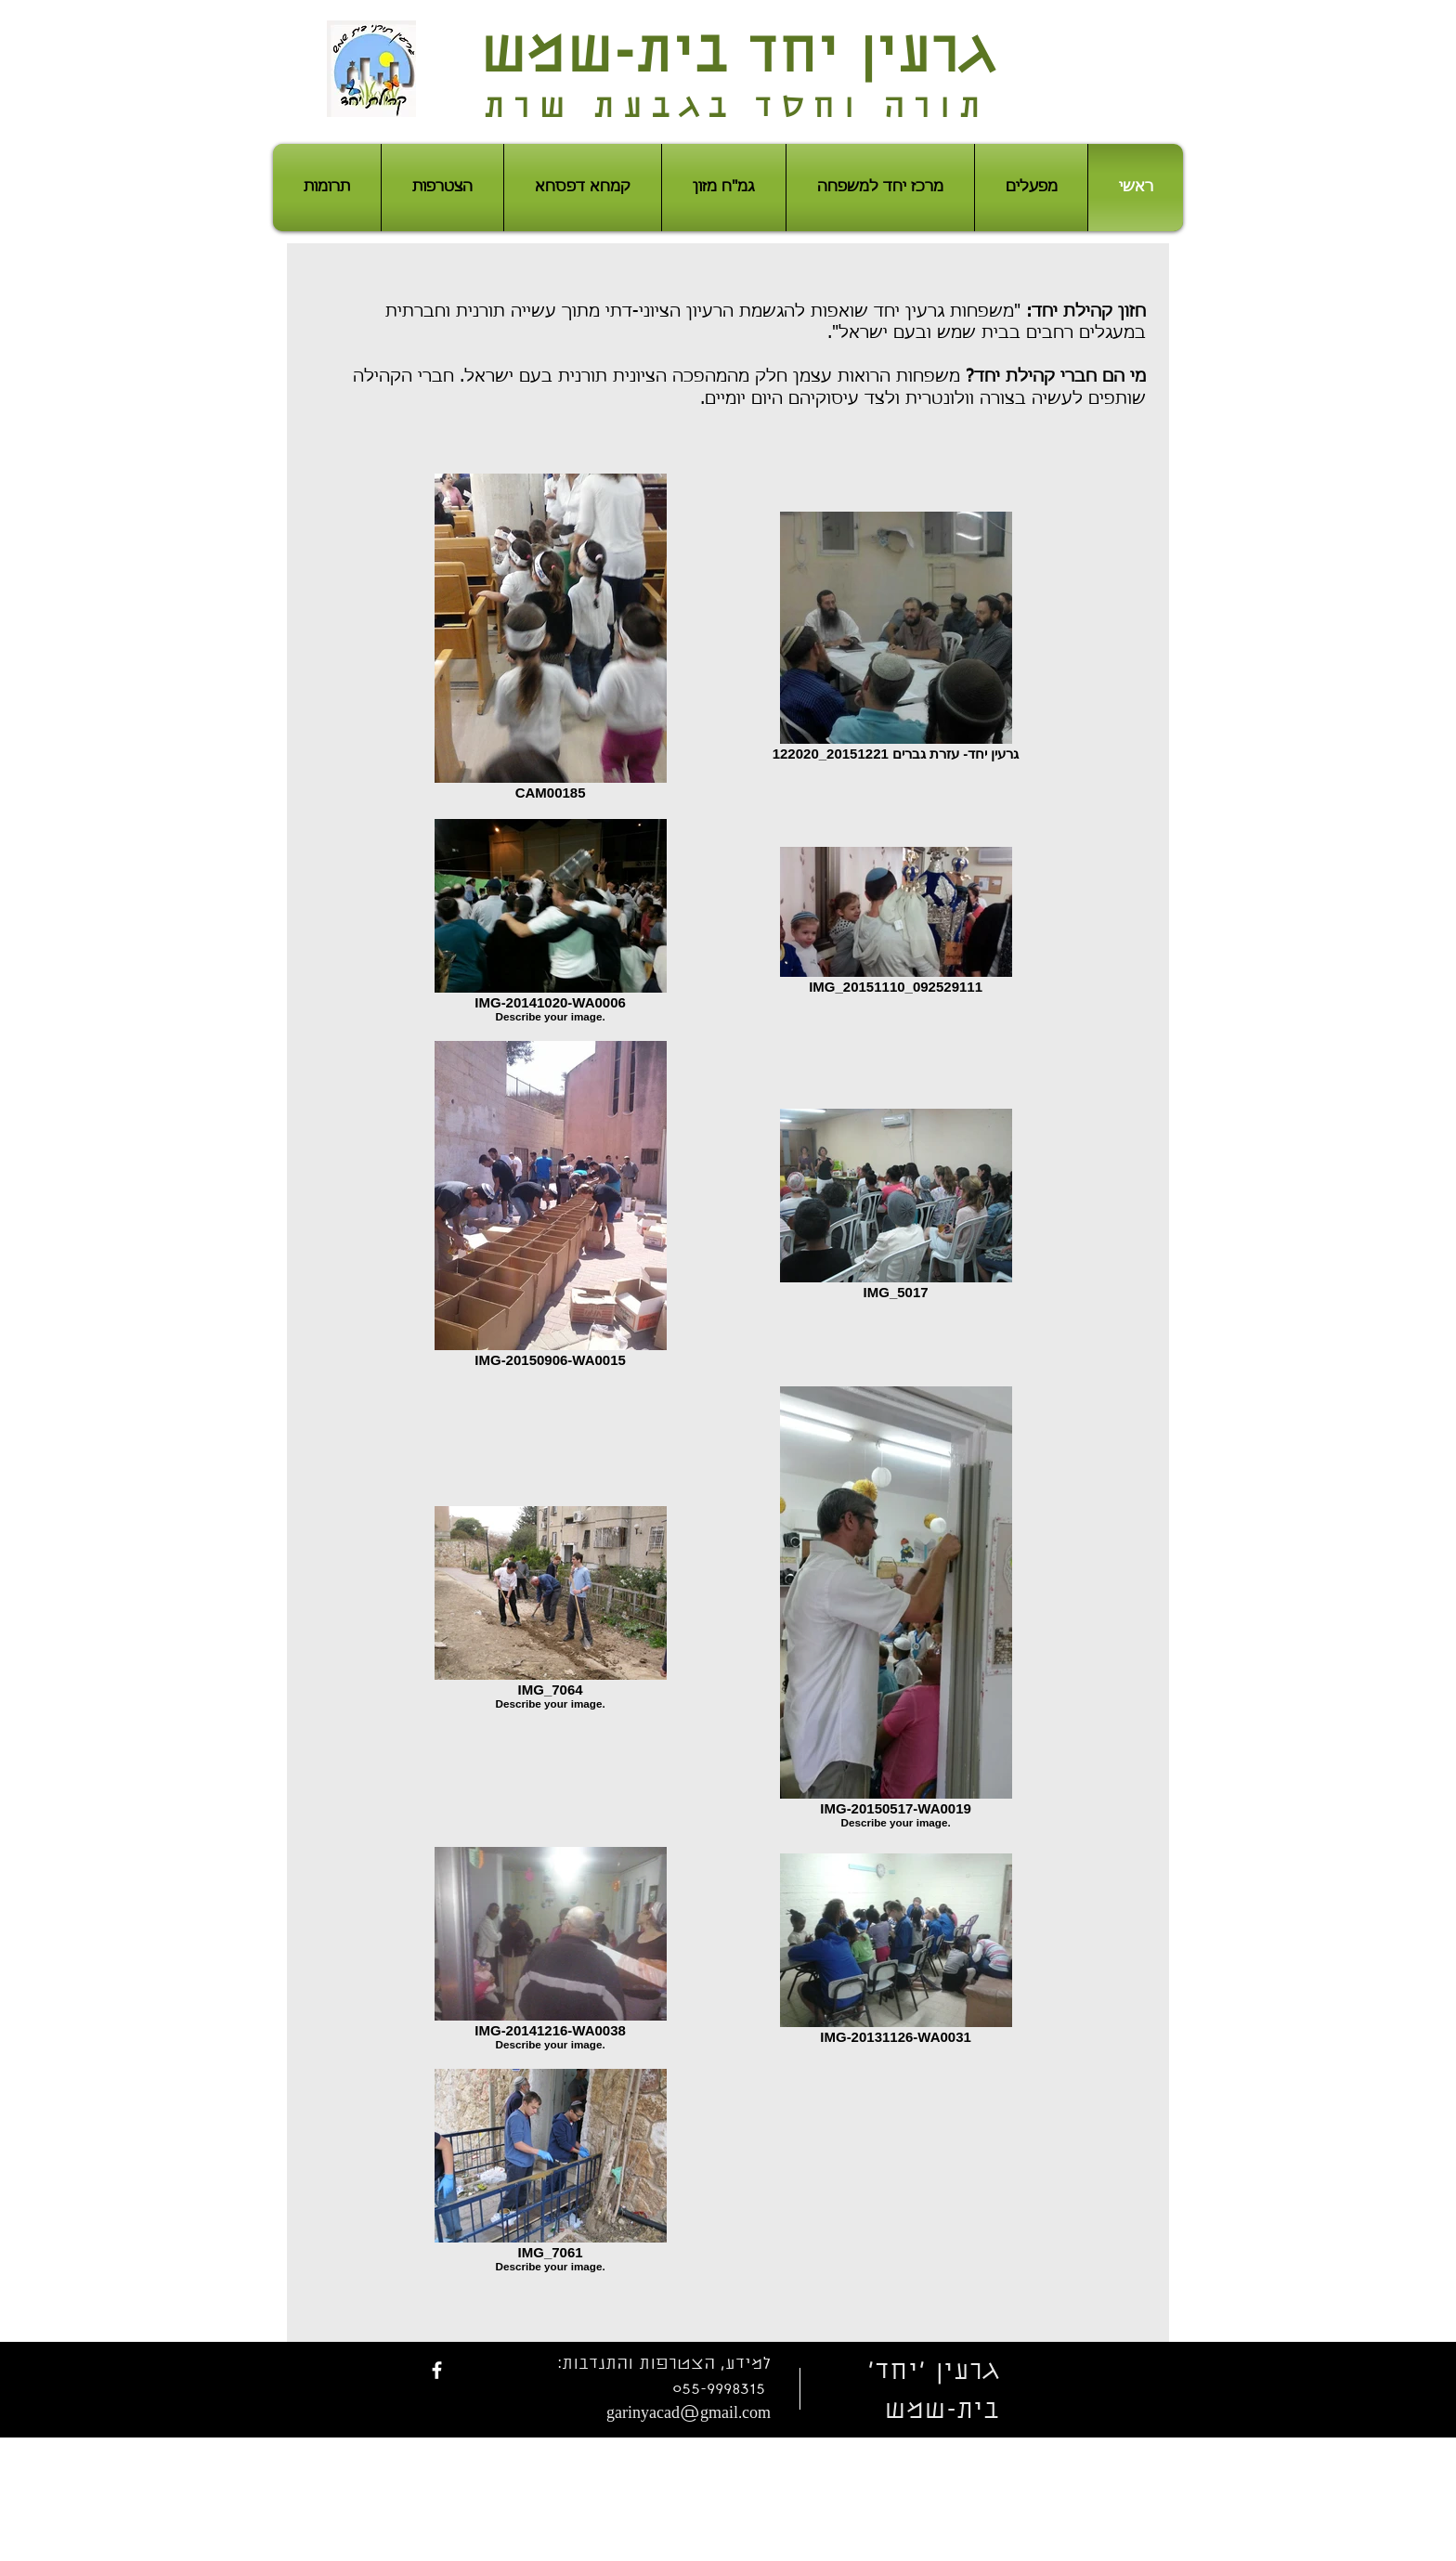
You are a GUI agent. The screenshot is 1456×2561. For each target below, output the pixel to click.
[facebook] (436, 2370)
